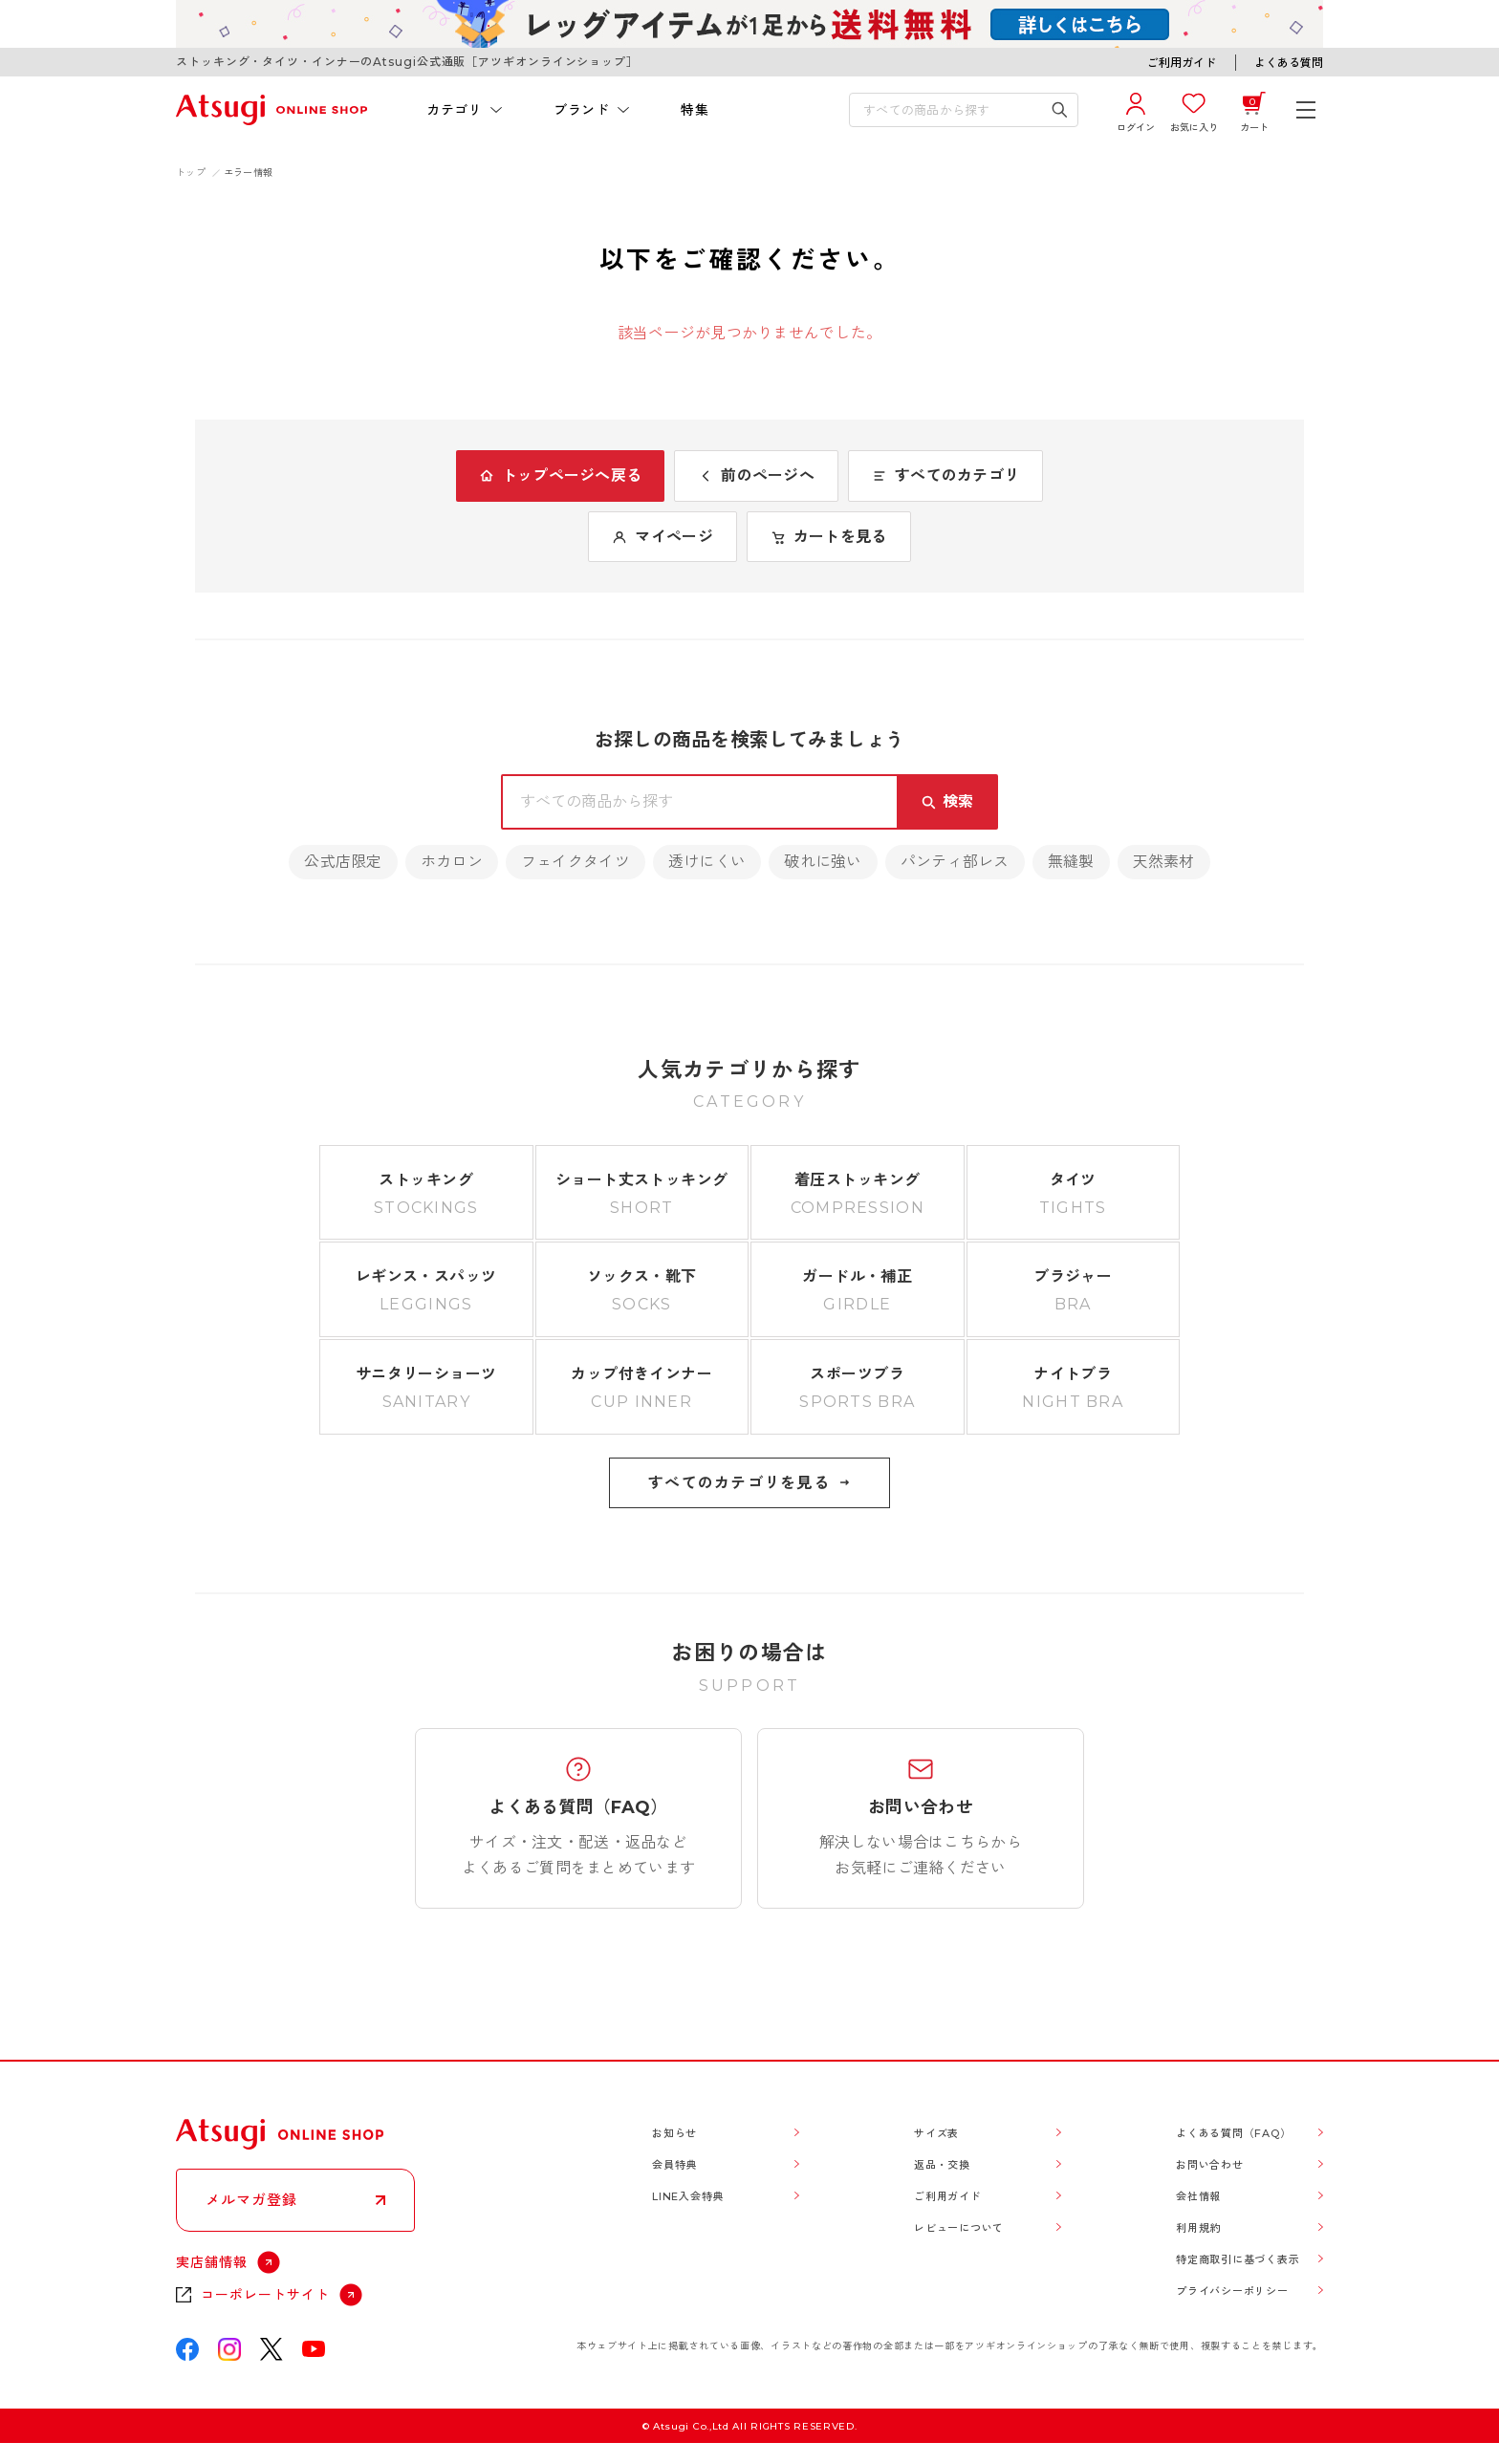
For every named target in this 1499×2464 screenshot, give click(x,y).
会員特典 (674, 2165)
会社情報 (1198, 2196)
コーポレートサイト (265, 2294)
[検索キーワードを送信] (1060, 110)
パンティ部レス (955, 862)
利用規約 (1198, 2228)
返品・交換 (942, 2165)
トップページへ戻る (560, 475)
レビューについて (959, 2228)
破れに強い (822, 862)
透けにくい (707, 862)
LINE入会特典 (688, 2196)
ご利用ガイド (1181, 62)
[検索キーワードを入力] (950, 110)
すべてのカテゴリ (945, 475)
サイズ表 (936, 2133)
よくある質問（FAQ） (1233, 2133)
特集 (694, 110)
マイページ (662, 537)
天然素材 (1164, 862)
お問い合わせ (1210, 2165)
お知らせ (674, 2133)
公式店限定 (342, 862)
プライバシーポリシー (1232, 2291)
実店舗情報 (212, 2262)
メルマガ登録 (251, 2200)
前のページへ (756, 475)
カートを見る (829, 537)
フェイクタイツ (575, 862)
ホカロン (452, 862)
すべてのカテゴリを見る (749, 1483)
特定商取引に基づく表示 (1237, 2259)
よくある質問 (1288, 62)
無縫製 (1071, 862)
